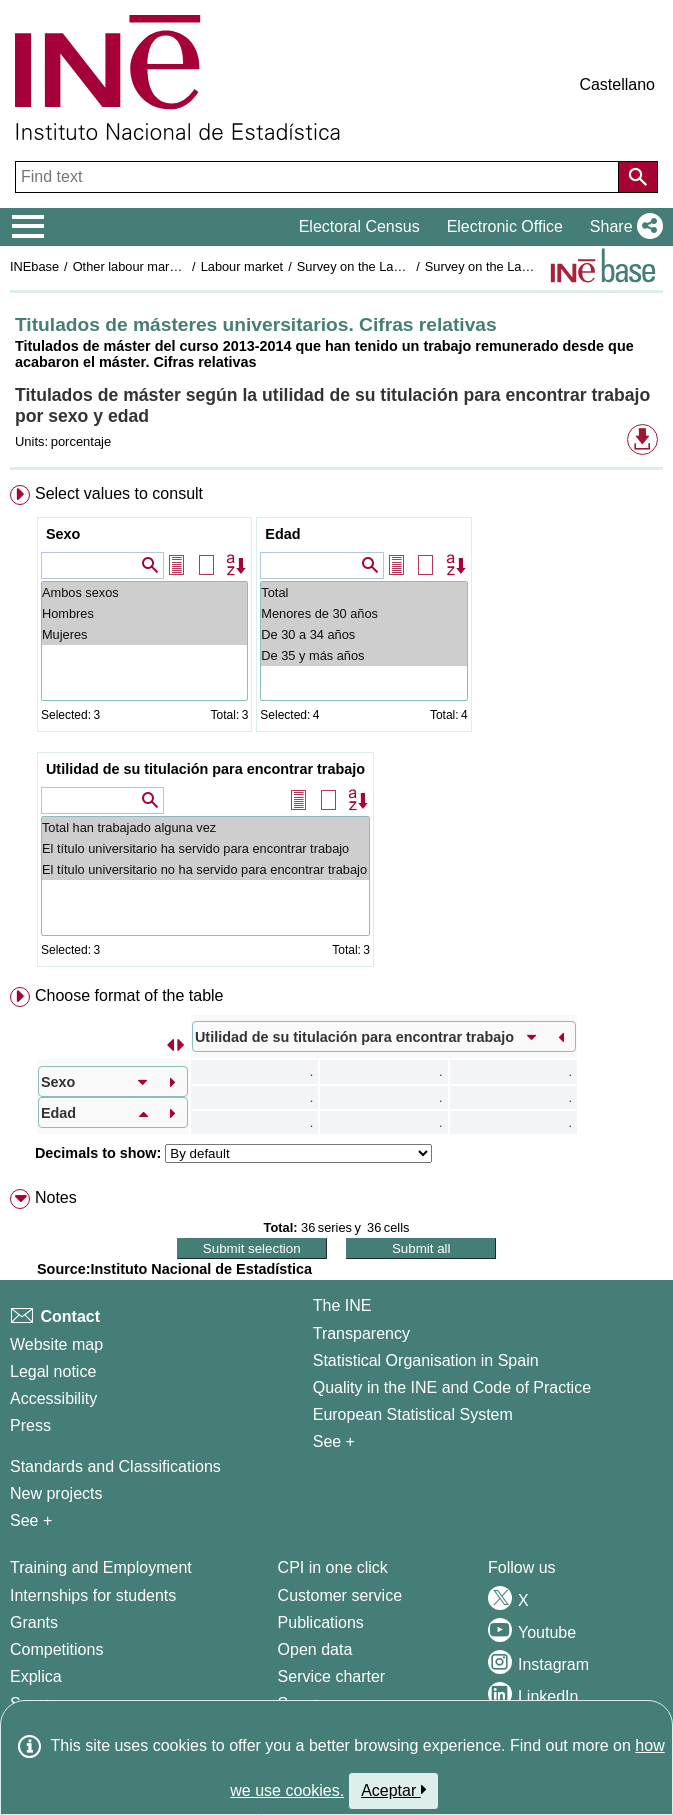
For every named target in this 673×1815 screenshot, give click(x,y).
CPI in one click (333, 1567)
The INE (342, 1305)
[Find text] (319, 177)
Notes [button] (56, 1197)
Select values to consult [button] (119, 493)
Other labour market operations (161, 266)
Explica (36, 1676)
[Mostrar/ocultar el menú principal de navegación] (28, 227)
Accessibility (53, 1398)
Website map (56, 1344)
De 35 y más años (363, 655)
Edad (282, 534)
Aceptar (393, 1790)
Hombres (144, 613)
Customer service (340, 1595)
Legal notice (53, 1371)
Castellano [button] (617, 84)
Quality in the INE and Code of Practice (452, 1387)
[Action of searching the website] (638, 177)
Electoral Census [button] (359, 226)
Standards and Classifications (115, 1466)
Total (363, 592)
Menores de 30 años (363, 613)
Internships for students (93, 1595)
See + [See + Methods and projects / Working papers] (31, 1520)
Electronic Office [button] (505, 226)
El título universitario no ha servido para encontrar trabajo (205, 869)
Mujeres (144, 634)
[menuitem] (336, 730)
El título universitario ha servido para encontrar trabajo (205, 848)
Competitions (56, 1649)
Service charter (332, 1676)
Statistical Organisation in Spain (426, 1360)
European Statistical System (413, 1414)
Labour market (242, 266)
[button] (622, 227)
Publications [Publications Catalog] (321, 1622)
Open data (315, 1649)
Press (30, 1425)
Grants (34, 1622)
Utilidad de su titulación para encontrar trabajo (205, 769)
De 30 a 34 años (363, 634)
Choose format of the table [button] (129, 995)
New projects (56, 1493)
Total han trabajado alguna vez (205, 827)
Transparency (361, 1333)
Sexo (63, 534)
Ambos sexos (144, 592)
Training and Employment (101, 1567)
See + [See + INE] (334, 1441)
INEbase (34, 266)
